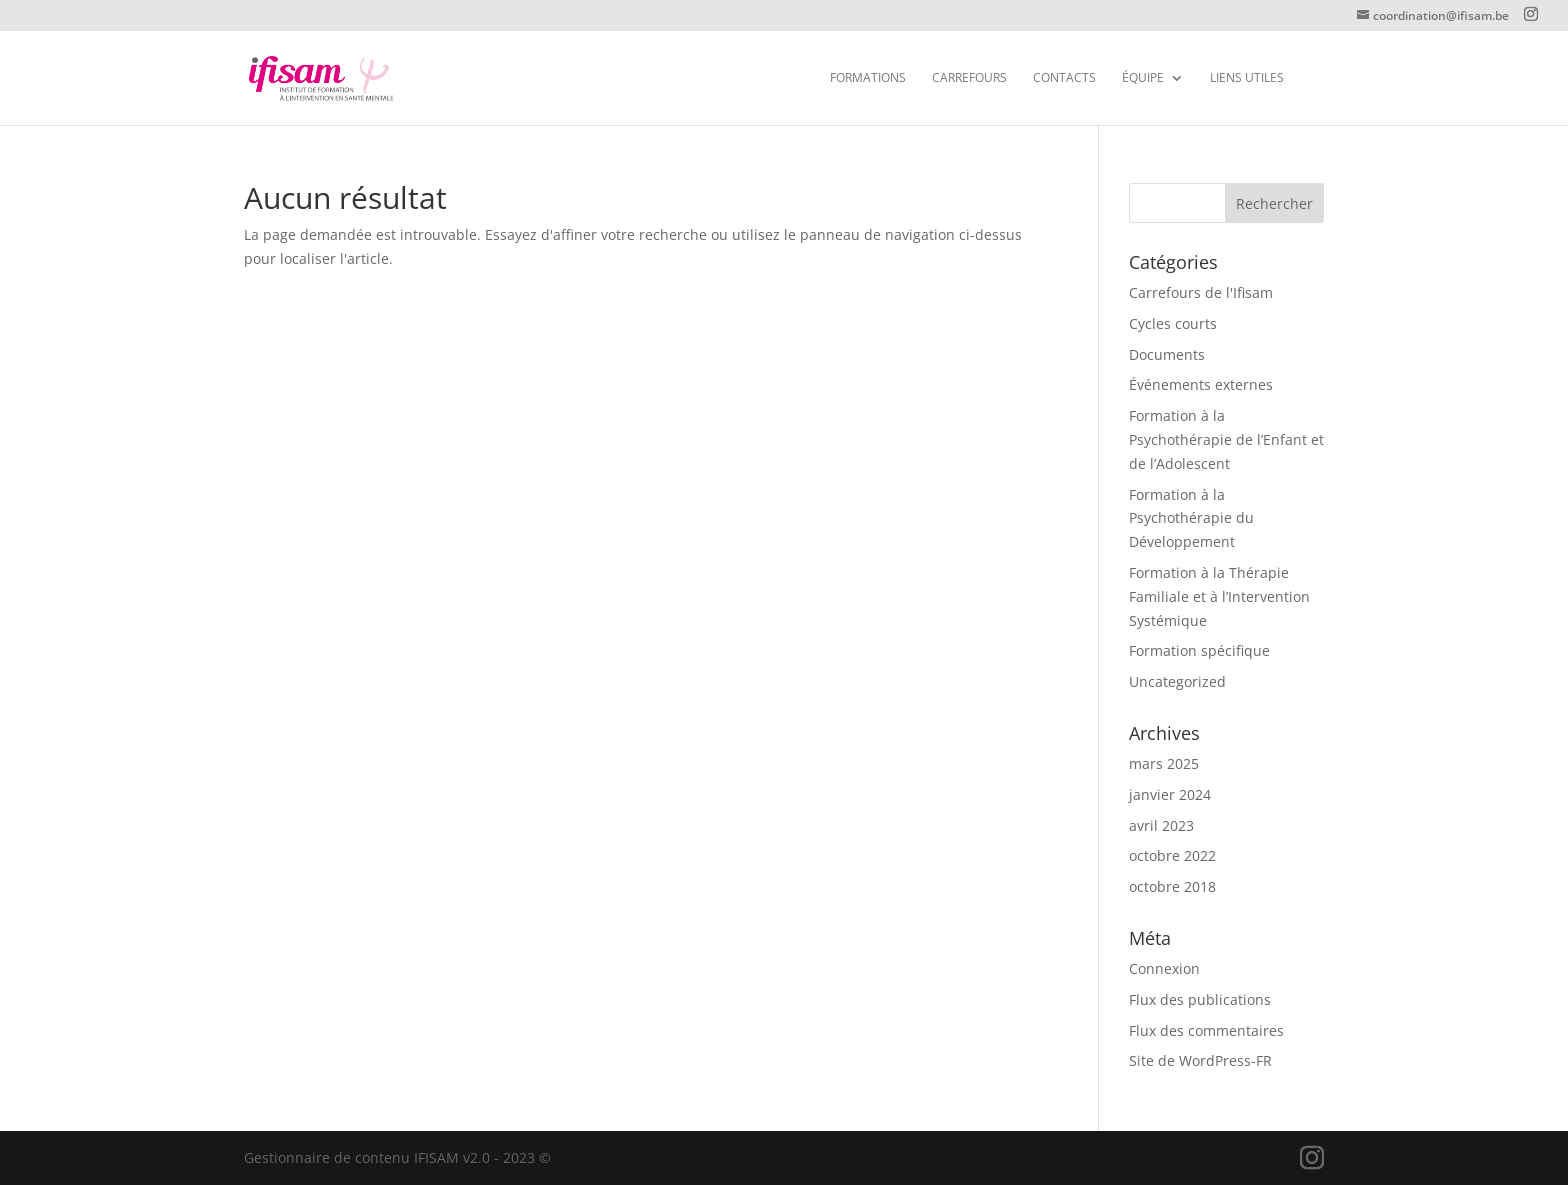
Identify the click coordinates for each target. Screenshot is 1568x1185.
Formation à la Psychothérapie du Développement (1191, 518)
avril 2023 (1161, 825)
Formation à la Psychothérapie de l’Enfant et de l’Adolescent (1226, 439)
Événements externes (1201, 384)
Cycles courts (1173, 323)
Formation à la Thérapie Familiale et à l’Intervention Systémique (1219, 596)
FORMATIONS (868, 78)
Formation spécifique (1199, 650)
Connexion (1164, 968)
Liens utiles (1247, 78)
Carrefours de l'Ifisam (1201, 292)
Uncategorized (1177, 681)
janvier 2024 (1170, 794)
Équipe (1143, 78)
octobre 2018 (1172, 886)
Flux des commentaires (1206, 1030)
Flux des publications (1200, 999)
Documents (1167, 354)
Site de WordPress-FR (1200, 1060)
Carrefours (969, 78)
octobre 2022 (1172, 855)
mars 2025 (1164, 763)
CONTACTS (1064, 78)
